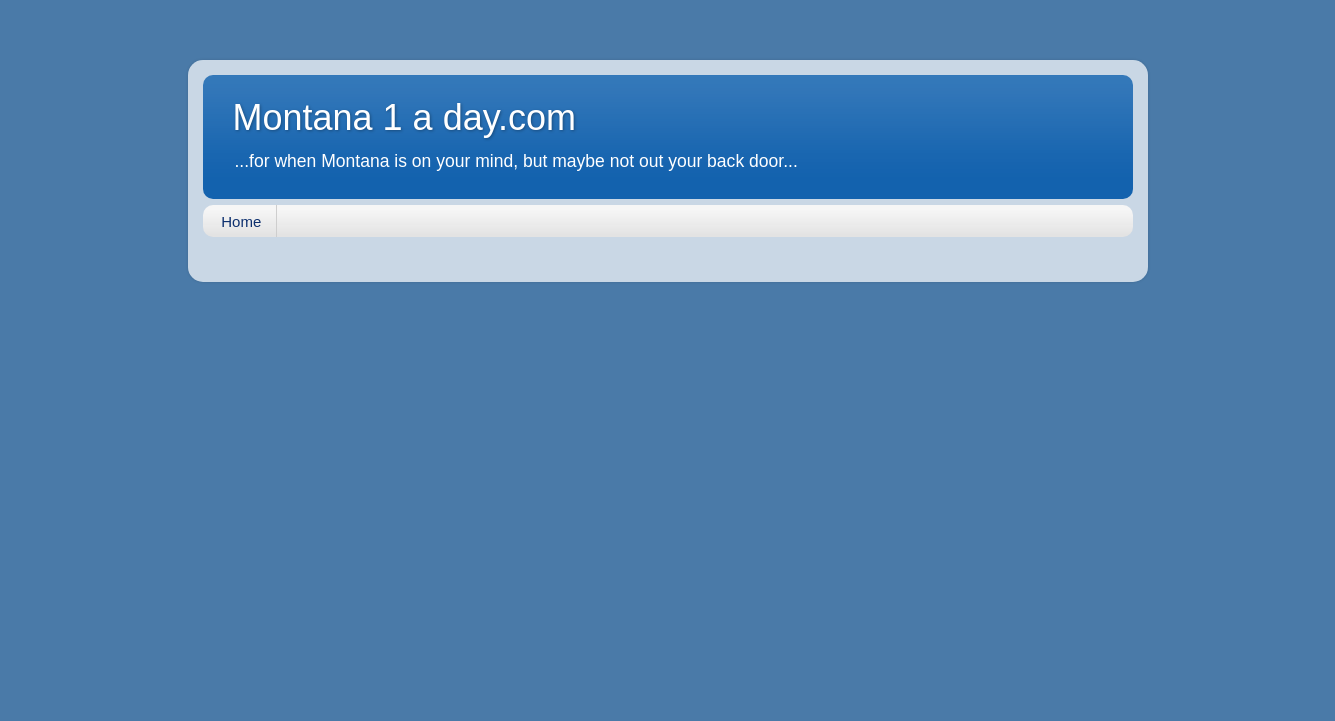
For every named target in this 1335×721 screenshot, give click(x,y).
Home (241, 221)
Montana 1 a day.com (405, 117)
